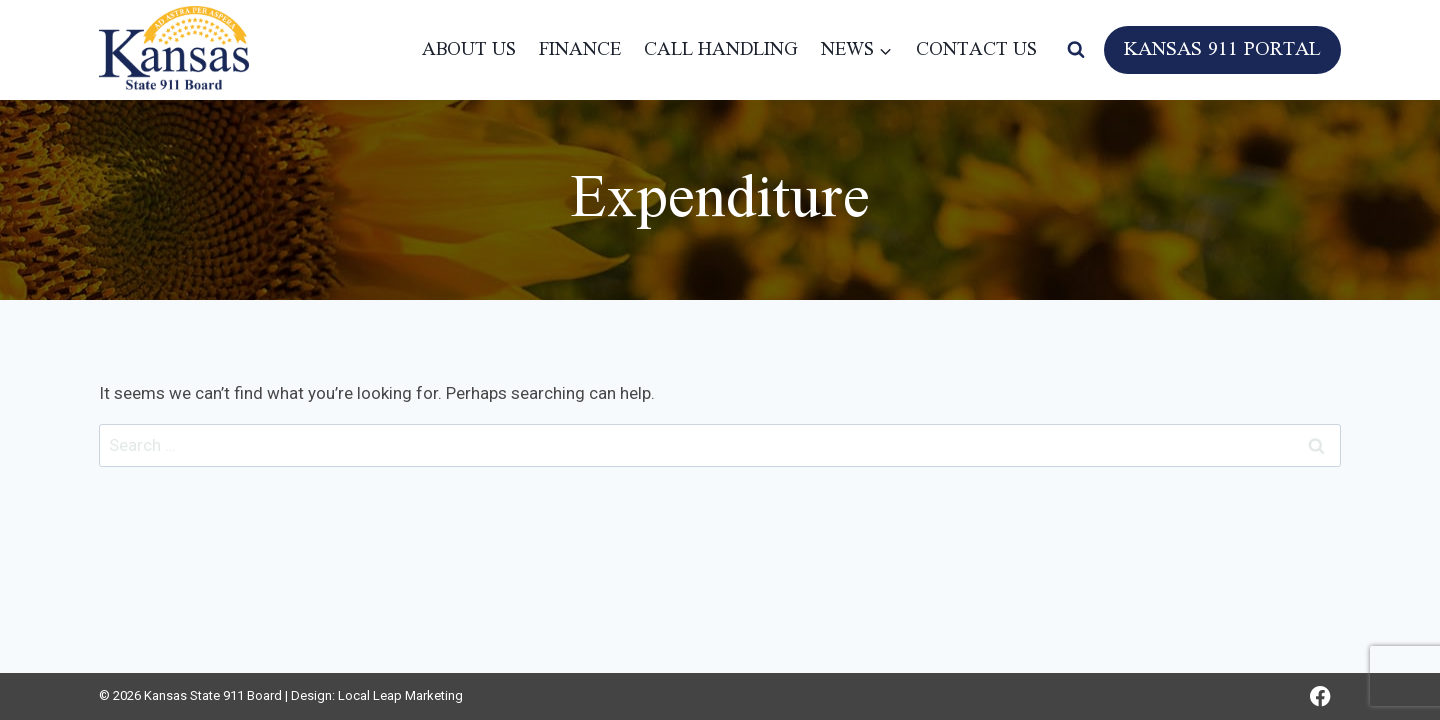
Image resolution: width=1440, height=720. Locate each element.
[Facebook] (1320, 696)
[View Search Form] (1076, 50)
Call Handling (721, 50)
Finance (580, 50)
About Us (469, 50)
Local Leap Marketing (400, 695)
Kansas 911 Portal (1222, 50)
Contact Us (976, 50)
